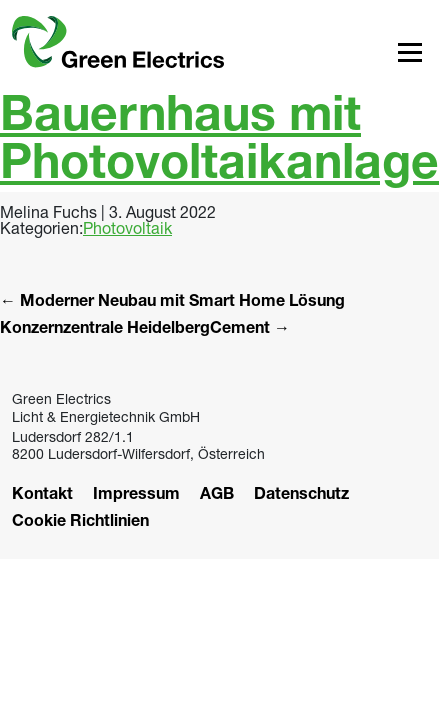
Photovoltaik (127, 227)
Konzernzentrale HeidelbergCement (145, 330)
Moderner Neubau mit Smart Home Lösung (172, 303)
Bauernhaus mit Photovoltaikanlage (219, 144)
